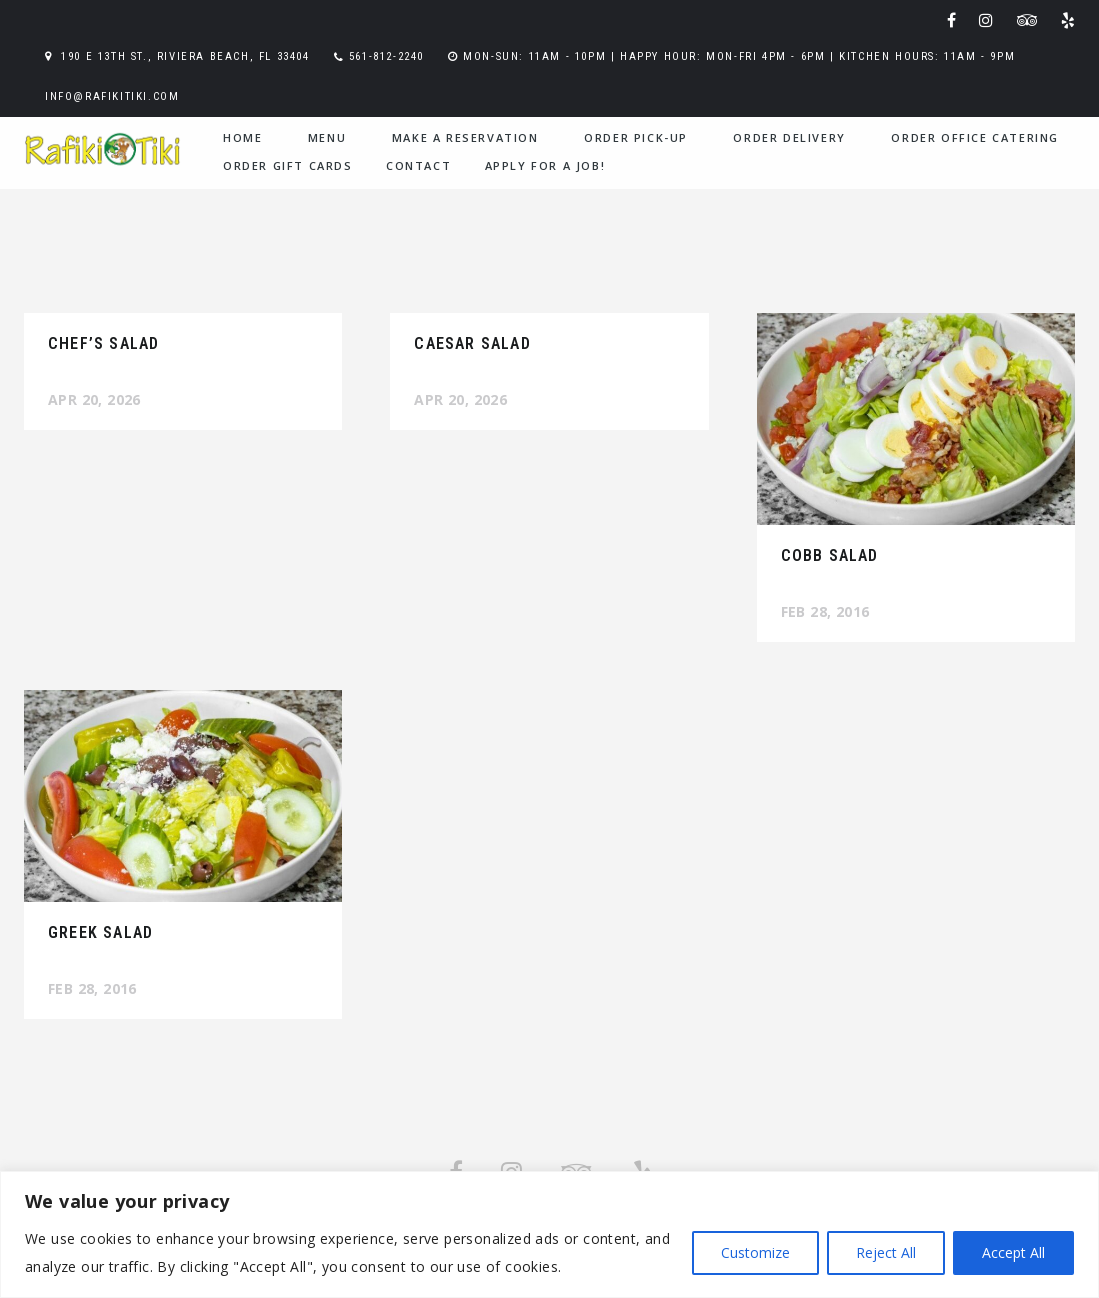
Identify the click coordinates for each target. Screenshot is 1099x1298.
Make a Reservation (465, 137)
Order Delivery (789, 137)
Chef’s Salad (103, 343)
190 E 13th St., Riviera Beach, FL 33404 (185, 56)
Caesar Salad (472, 343)
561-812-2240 (386, 56)
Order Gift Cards (288, 165)
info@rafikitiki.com (112, 96)
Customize (755, 1252)
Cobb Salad (830, 555)
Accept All (1013, 1252)
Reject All (886, 1252)
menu (327, 137)
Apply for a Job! (545, 165)
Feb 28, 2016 (825, 611)
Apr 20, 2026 (94, 399)
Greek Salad (100, 932)
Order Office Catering (975, 137)
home (242, 137)
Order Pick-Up (636, 137)
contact (418, 165)
